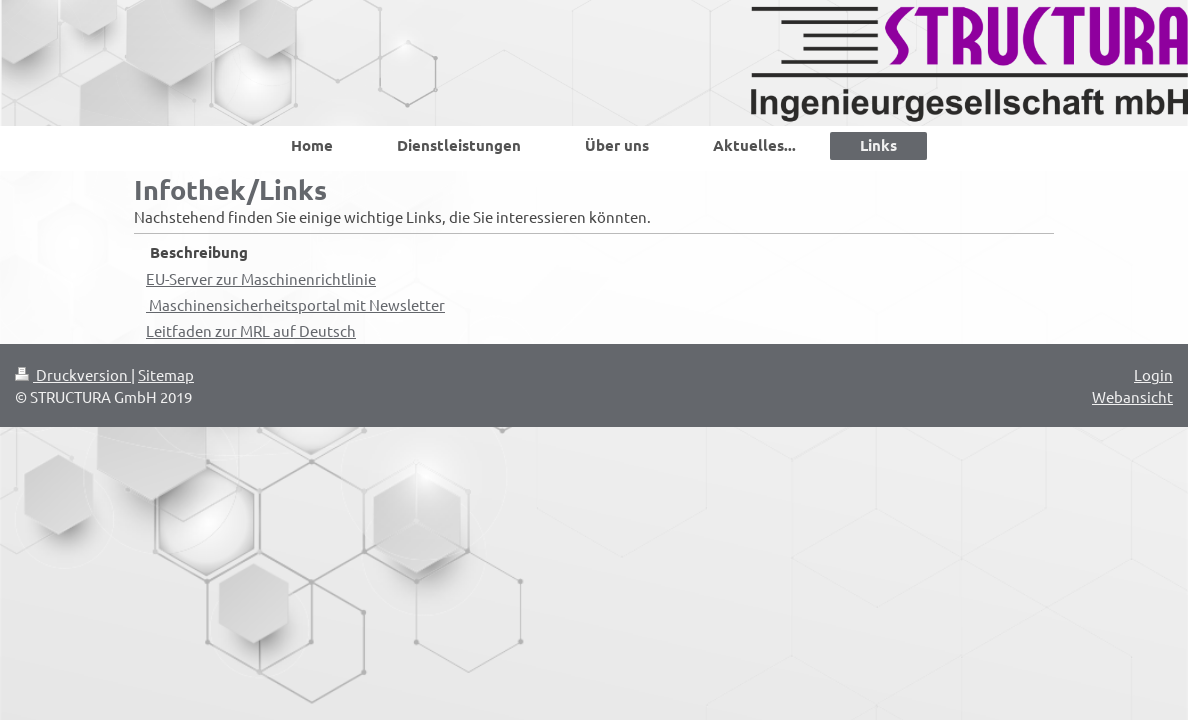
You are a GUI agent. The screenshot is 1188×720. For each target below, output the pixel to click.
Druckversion (73, 374)
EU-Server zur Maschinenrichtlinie (261, 278)
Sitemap (166, 374)
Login (1153, 374)
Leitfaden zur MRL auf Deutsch (251, 330)
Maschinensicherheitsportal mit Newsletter (295, 304)
